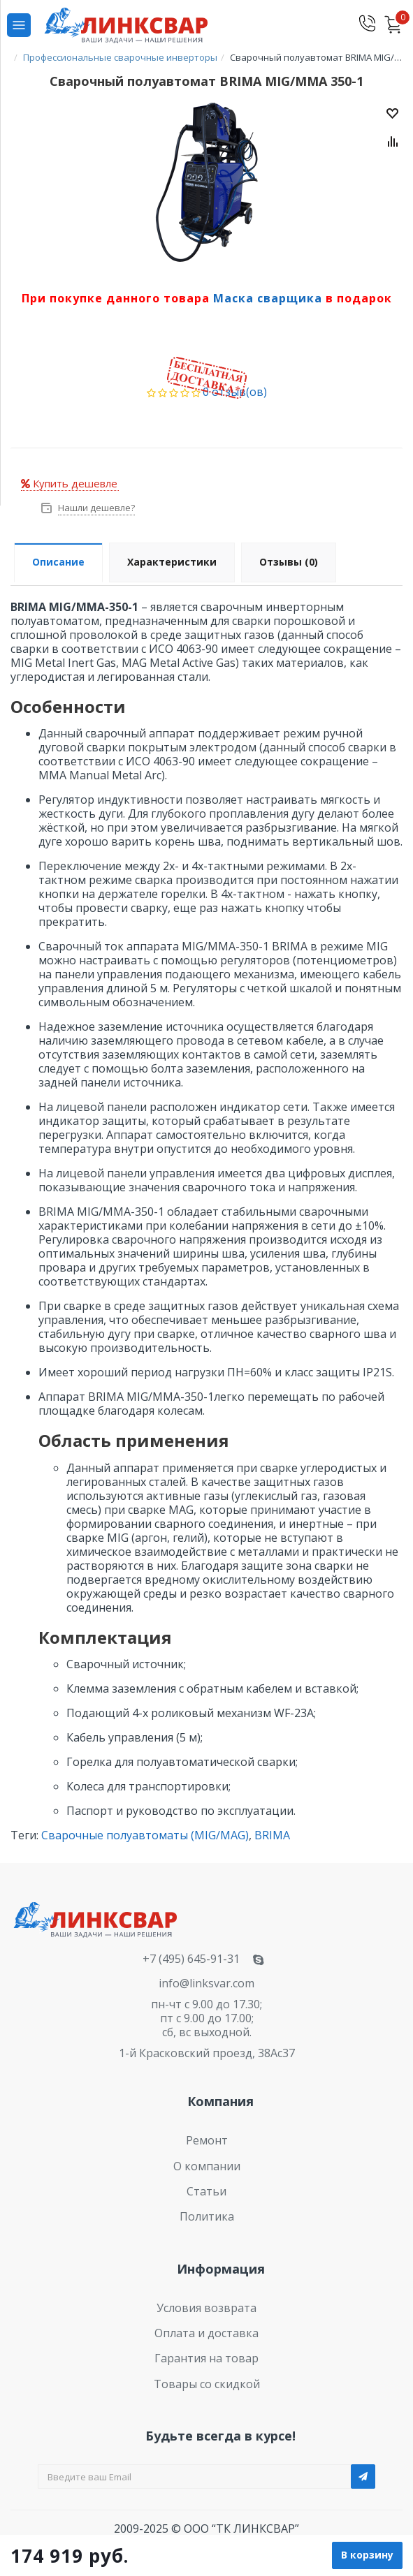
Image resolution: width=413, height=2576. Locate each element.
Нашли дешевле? (95, 507)
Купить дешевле (69, 483)
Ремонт (207, 2140)
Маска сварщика (267, 298)
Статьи (206, 2191)
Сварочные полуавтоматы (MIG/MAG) (145, 1835)
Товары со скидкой (207, 2384)
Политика (207, 2216)
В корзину (367, 2554)
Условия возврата (206, 2308)
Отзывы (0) (288, 561)
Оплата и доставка (206, 2333)
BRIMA (272, 1835)
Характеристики (172, 561)
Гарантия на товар (206, 2358)
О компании (206, 2166)
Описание (58, 561)
